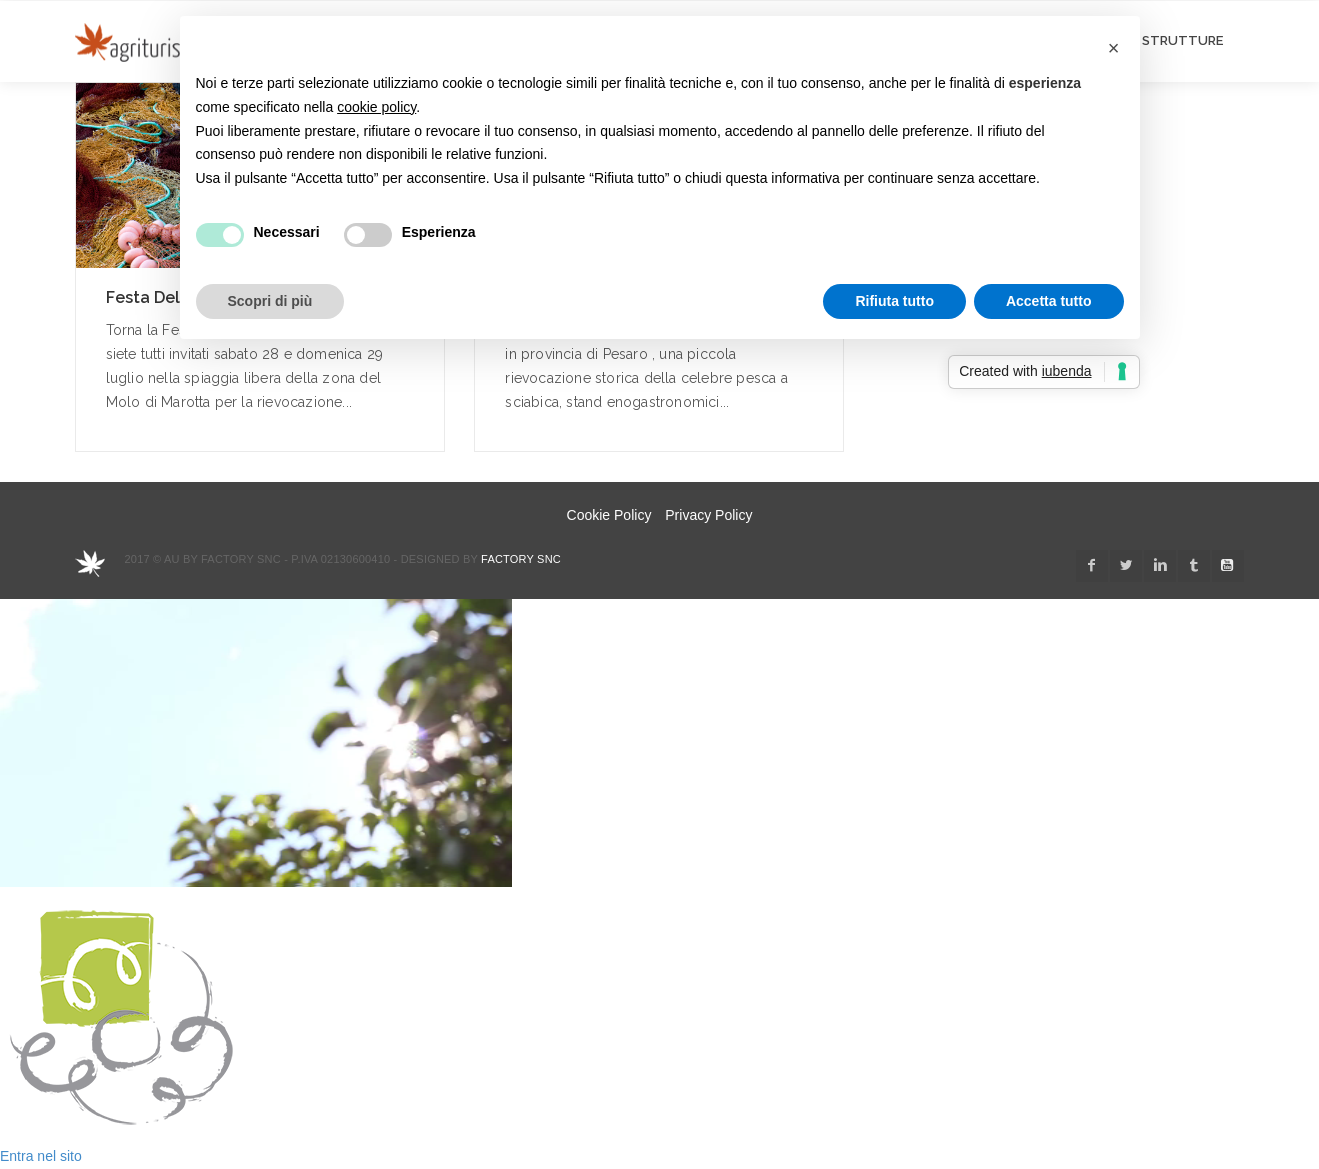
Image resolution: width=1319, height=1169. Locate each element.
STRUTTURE (1182, 40)
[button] (1114, 48)
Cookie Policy (609, 515)
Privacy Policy (708, 515)
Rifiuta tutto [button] (894, 301)
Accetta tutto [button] (1049, 301)
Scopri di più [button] (270, 301)
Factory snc (521, 559)
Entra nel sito (41, 1156)
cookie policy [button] (376, 107)
